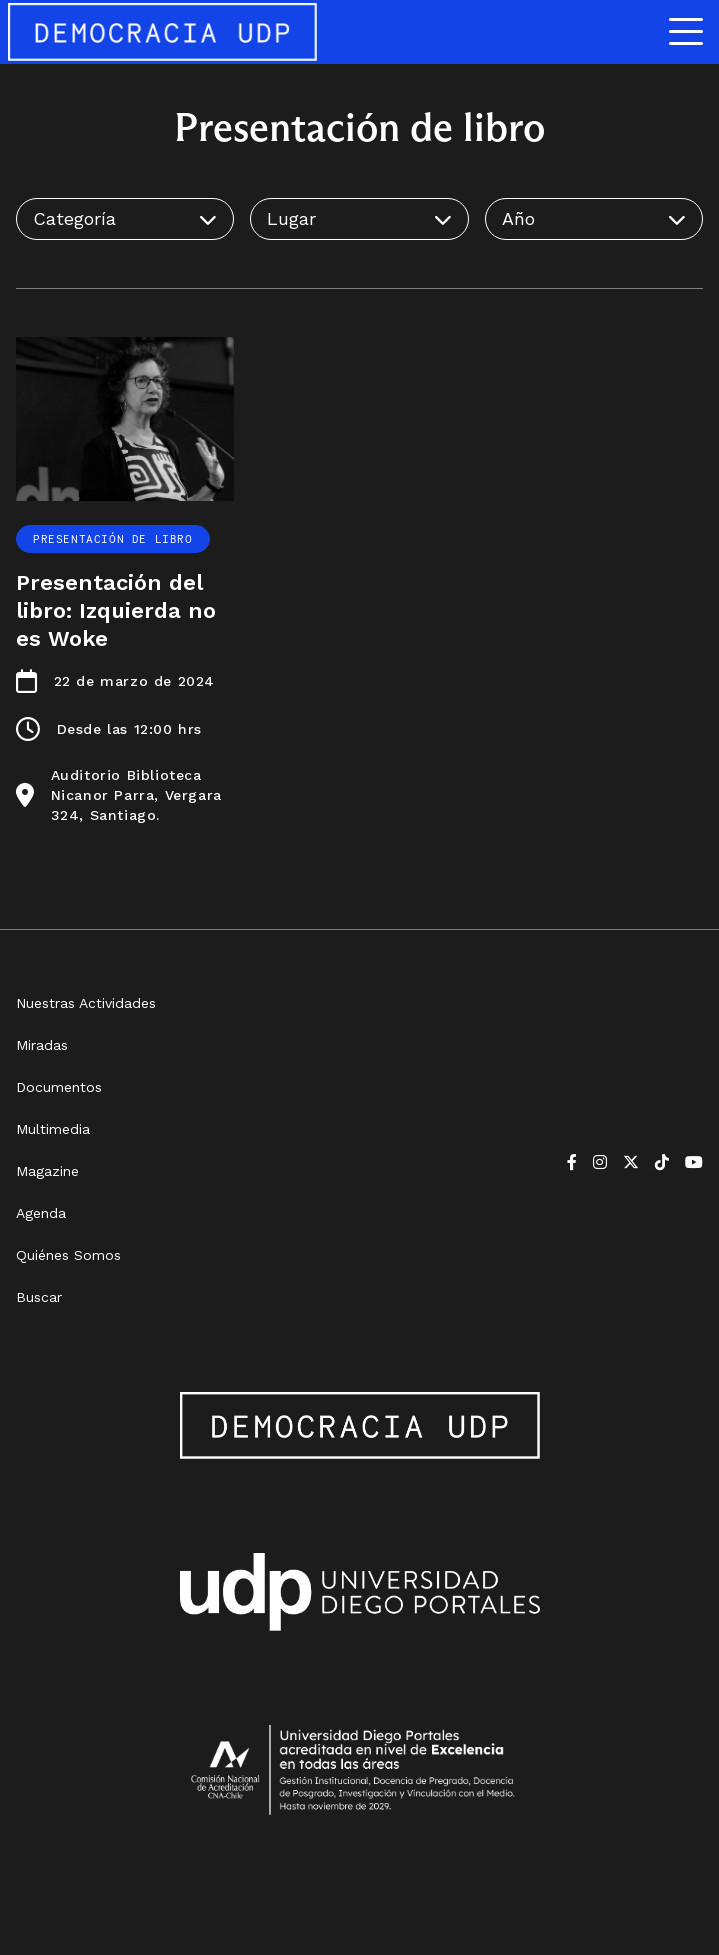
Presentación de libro (113, 539)
